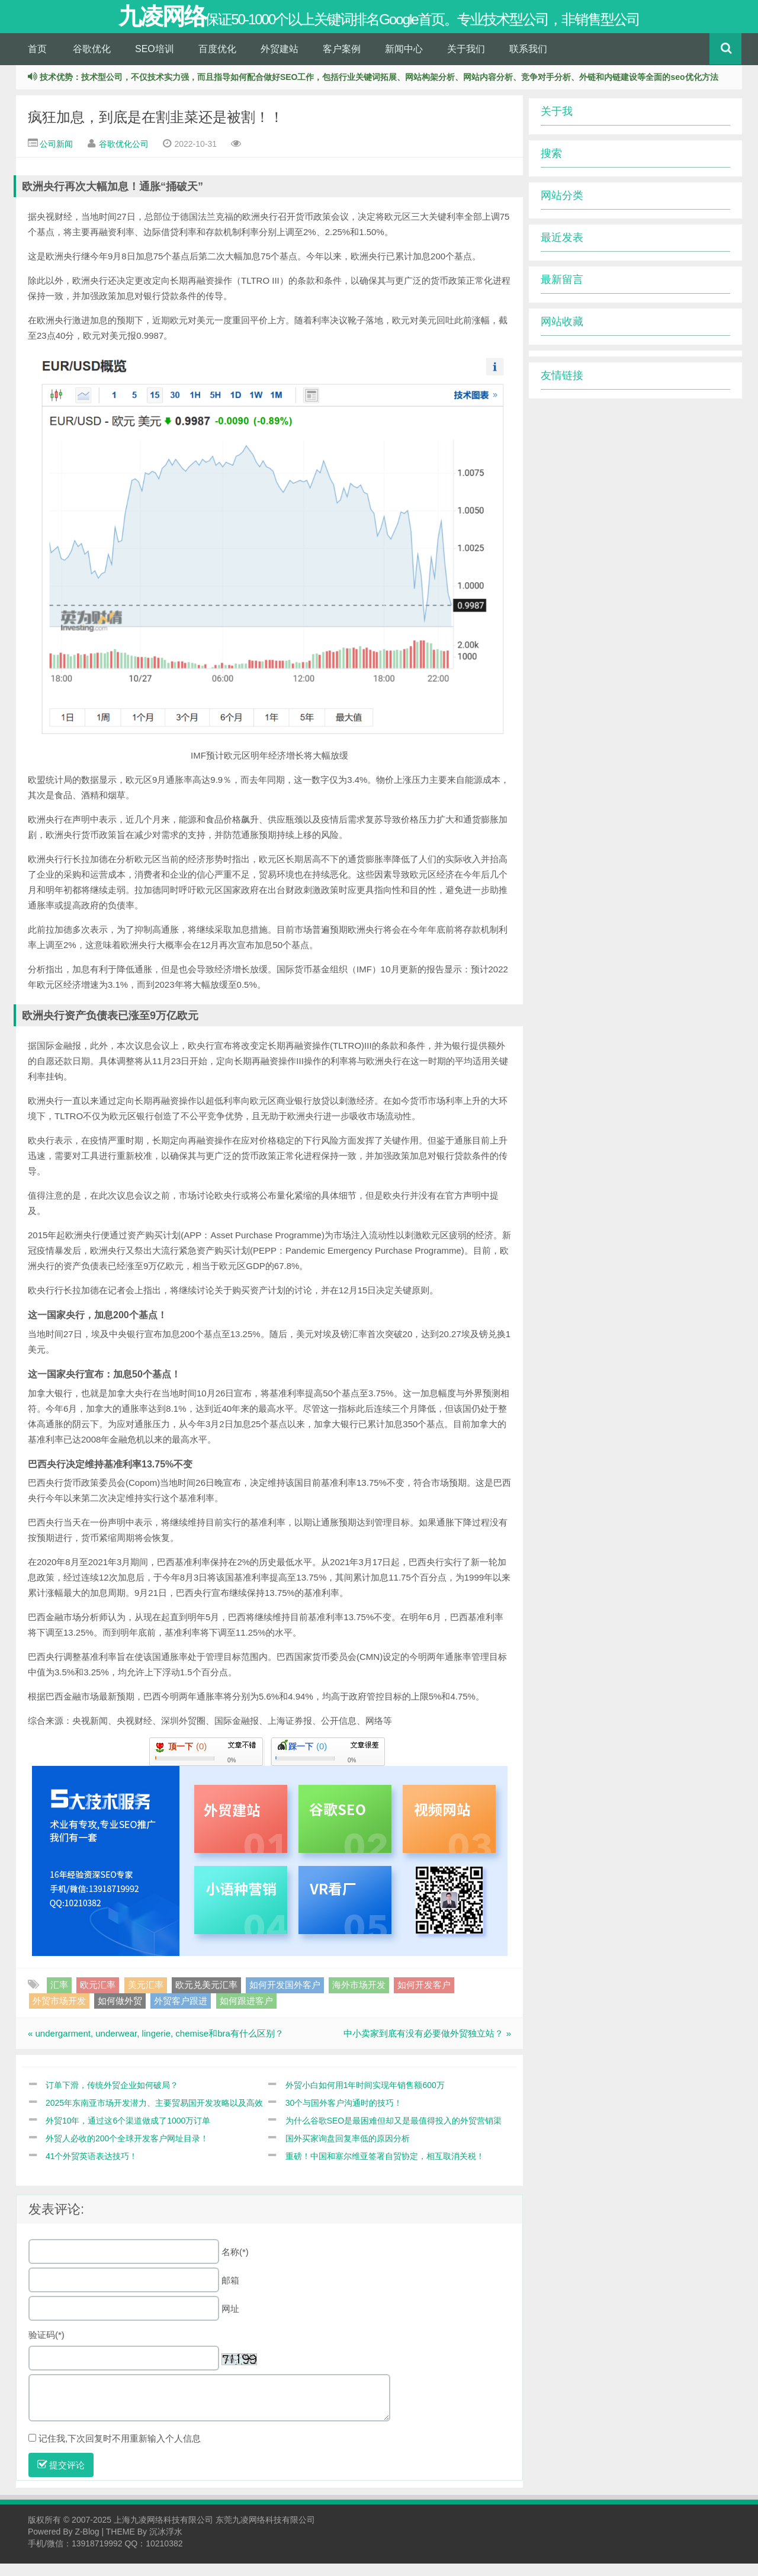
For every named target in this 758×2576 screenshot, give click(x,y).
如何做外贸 (120, 2013)
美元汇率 (145, 1998)
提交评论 (61, 2477)
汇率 (59, 1998)
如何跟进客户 (246, 2013)
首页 (37, 61)
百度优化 (217, 61)
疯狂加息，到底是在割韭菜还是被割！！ (156, 130)
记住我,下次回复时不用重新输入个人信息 (119, 2451)
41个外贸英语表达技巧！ (92, 2168)
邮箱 (230, 2293)
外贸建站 (279, 61)
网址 (230, 2321)
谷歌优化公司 (124, 157)
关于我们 (466, 61)
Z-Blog (87, 2544)
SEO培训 (154, 61)
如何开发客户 (424, 1998)
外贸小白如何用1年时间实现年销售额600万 (365, 2097)
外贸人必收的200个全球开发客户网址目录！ (127, 2151)
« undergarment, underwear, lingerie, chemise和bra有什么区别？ (156, 2046)
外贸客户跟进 (180, 2013)
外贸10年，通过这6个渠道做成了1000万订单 (128, 2133)
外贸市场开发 (59, 2013)
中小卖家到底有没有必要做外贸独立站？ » (427, 2046)
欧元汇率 (97, 1998)
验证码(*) (46, 2347)
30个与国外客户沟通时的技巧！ (344, 2115)
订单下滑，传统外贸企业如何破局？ (112, 2097)
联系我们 (528, 61)
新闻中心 (404, 61)
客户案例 (342, 61)
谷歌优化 (92, 61)
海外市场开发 (359, 1998)
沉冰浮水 (165, 2544)
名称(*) (235, 2264)
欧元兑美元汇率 (206, 1998)
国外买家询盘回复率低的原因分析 (347, 2151)
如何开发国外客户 (284, 1998)
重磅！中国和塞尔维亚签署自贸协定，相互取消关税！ (384, 2168)
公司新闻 (56, 157)
